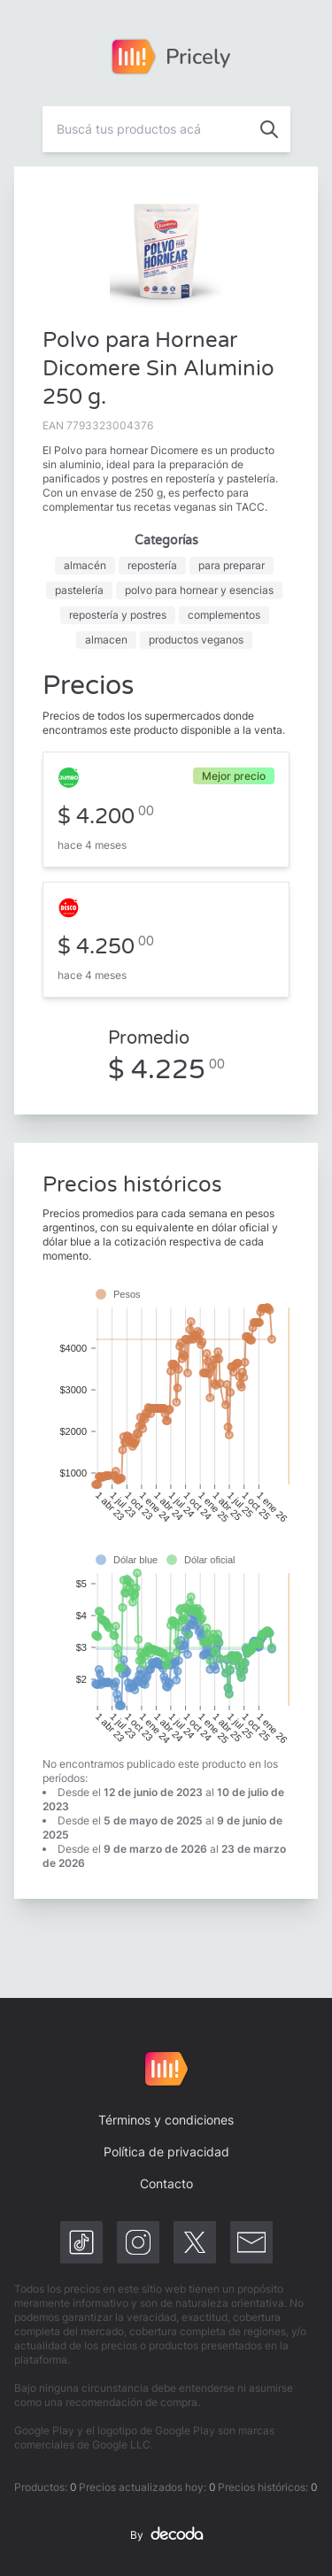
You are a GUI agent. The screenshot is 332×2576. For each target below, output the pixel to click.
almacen (106, 639)
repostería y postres (117, 614)
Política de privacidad (166, 2151)
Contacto (166, 2183)
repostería (152, 565)
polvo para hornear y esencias (199, 590)
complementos (224, 614)
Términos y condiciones (166, 2119)
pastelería (79, 590)
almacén (85, 565)
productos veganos (196, 639)
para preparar (231, 565)
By (166, 2535)
